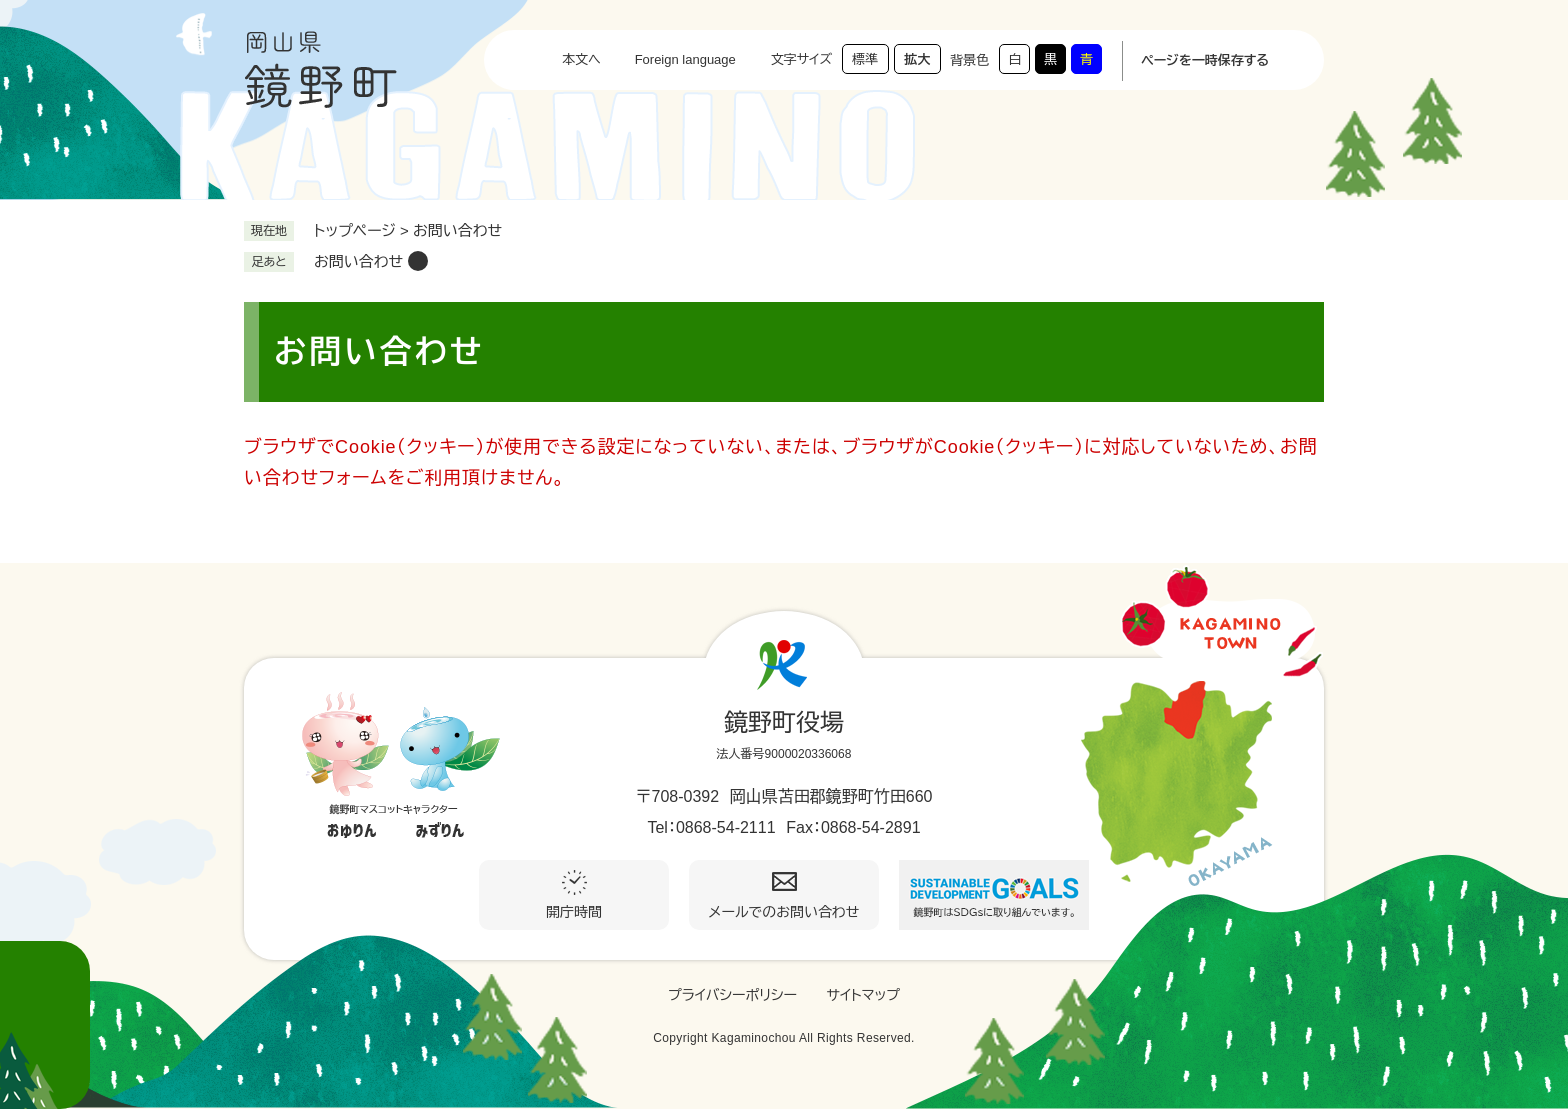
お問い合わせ (358, 261)
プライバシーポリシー (732, 995)
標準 (865, 59)
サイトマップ (863, 995)
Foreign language (685, 59)
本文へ (581, 59)
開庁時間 (574, 912)
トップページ (355, 230)
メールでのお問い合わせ (784, 912)
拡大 (917, 59)
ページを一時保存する (1205, 60)
